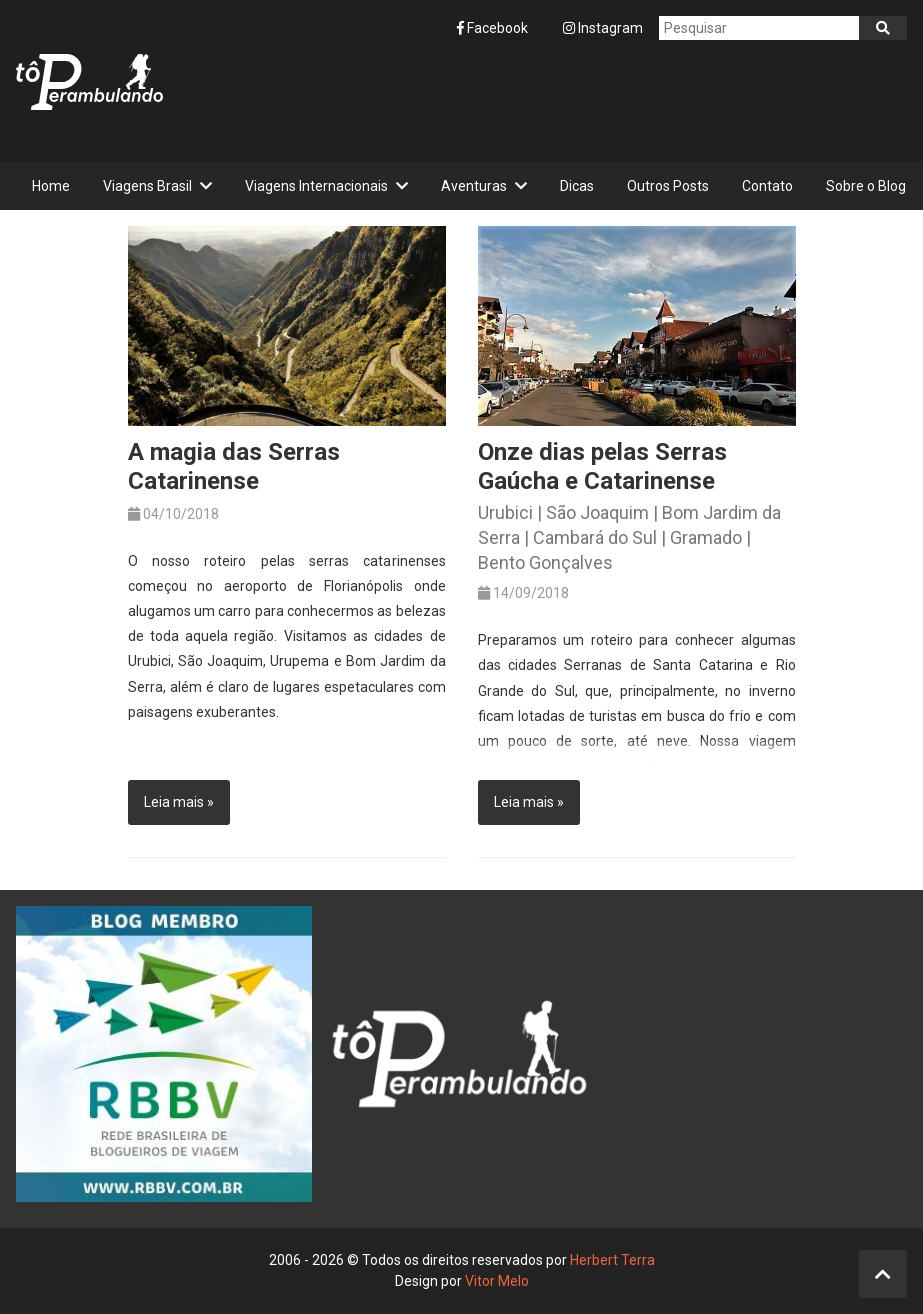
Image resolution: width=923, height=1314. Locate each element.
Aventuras (474, 186)
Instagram (603, 28)
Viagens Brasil (147, 186)
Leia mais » (179, 802)
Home (51, 186)
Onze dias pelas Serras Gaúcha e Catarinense (602, 466)
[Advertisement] (543, 101)
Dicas (577, 186)
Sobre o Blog (866, 186)
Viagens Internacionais (316, 186)
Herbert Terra (612, 1260)
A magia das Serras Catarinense (234, 466)
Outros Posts (668, 186)
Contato (767, 186)
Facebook (494, 28)
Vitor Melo (497, 1281)
